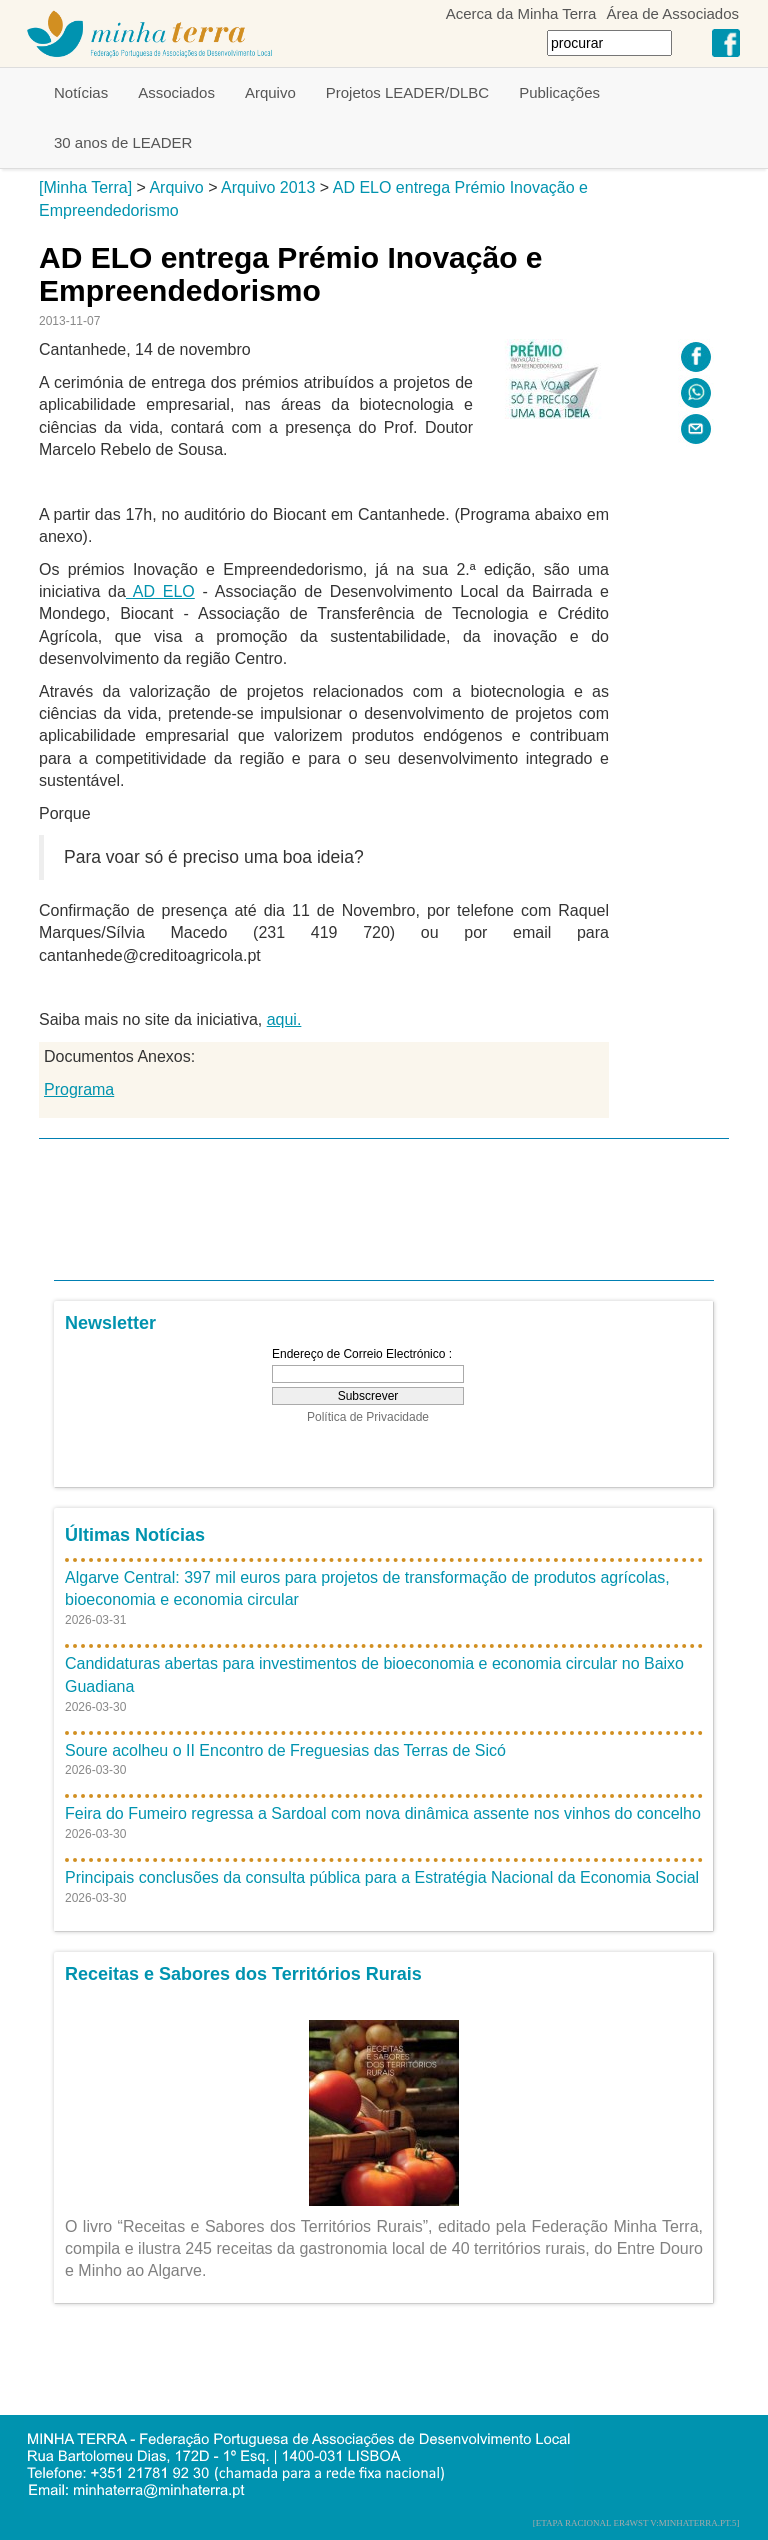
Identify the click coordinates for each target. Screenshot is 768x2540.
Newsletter (110, 1323)
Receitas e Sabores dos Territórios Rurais (243, 1974)
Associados (176, 92)
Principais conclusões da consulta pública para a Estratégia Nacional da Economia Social (382, 1877)
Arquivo (270, 92)
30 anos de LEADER (123, 142)
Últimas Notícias (135, 1535)
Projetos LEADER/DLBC (407, 92)
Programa (79, 1089)
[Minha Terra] (85, 187)
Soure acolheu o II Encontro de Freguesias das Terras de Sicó (285, 1750)
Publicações (559, 92)
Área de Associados (672, 13)
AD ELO (160, 591)
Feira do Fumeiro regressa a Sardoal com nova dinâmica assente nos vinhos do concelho (383, 1813)
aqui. (284, 1019)
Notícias (81, 92)
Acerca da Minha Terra (521, 13)
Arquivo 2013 (268, 187)
